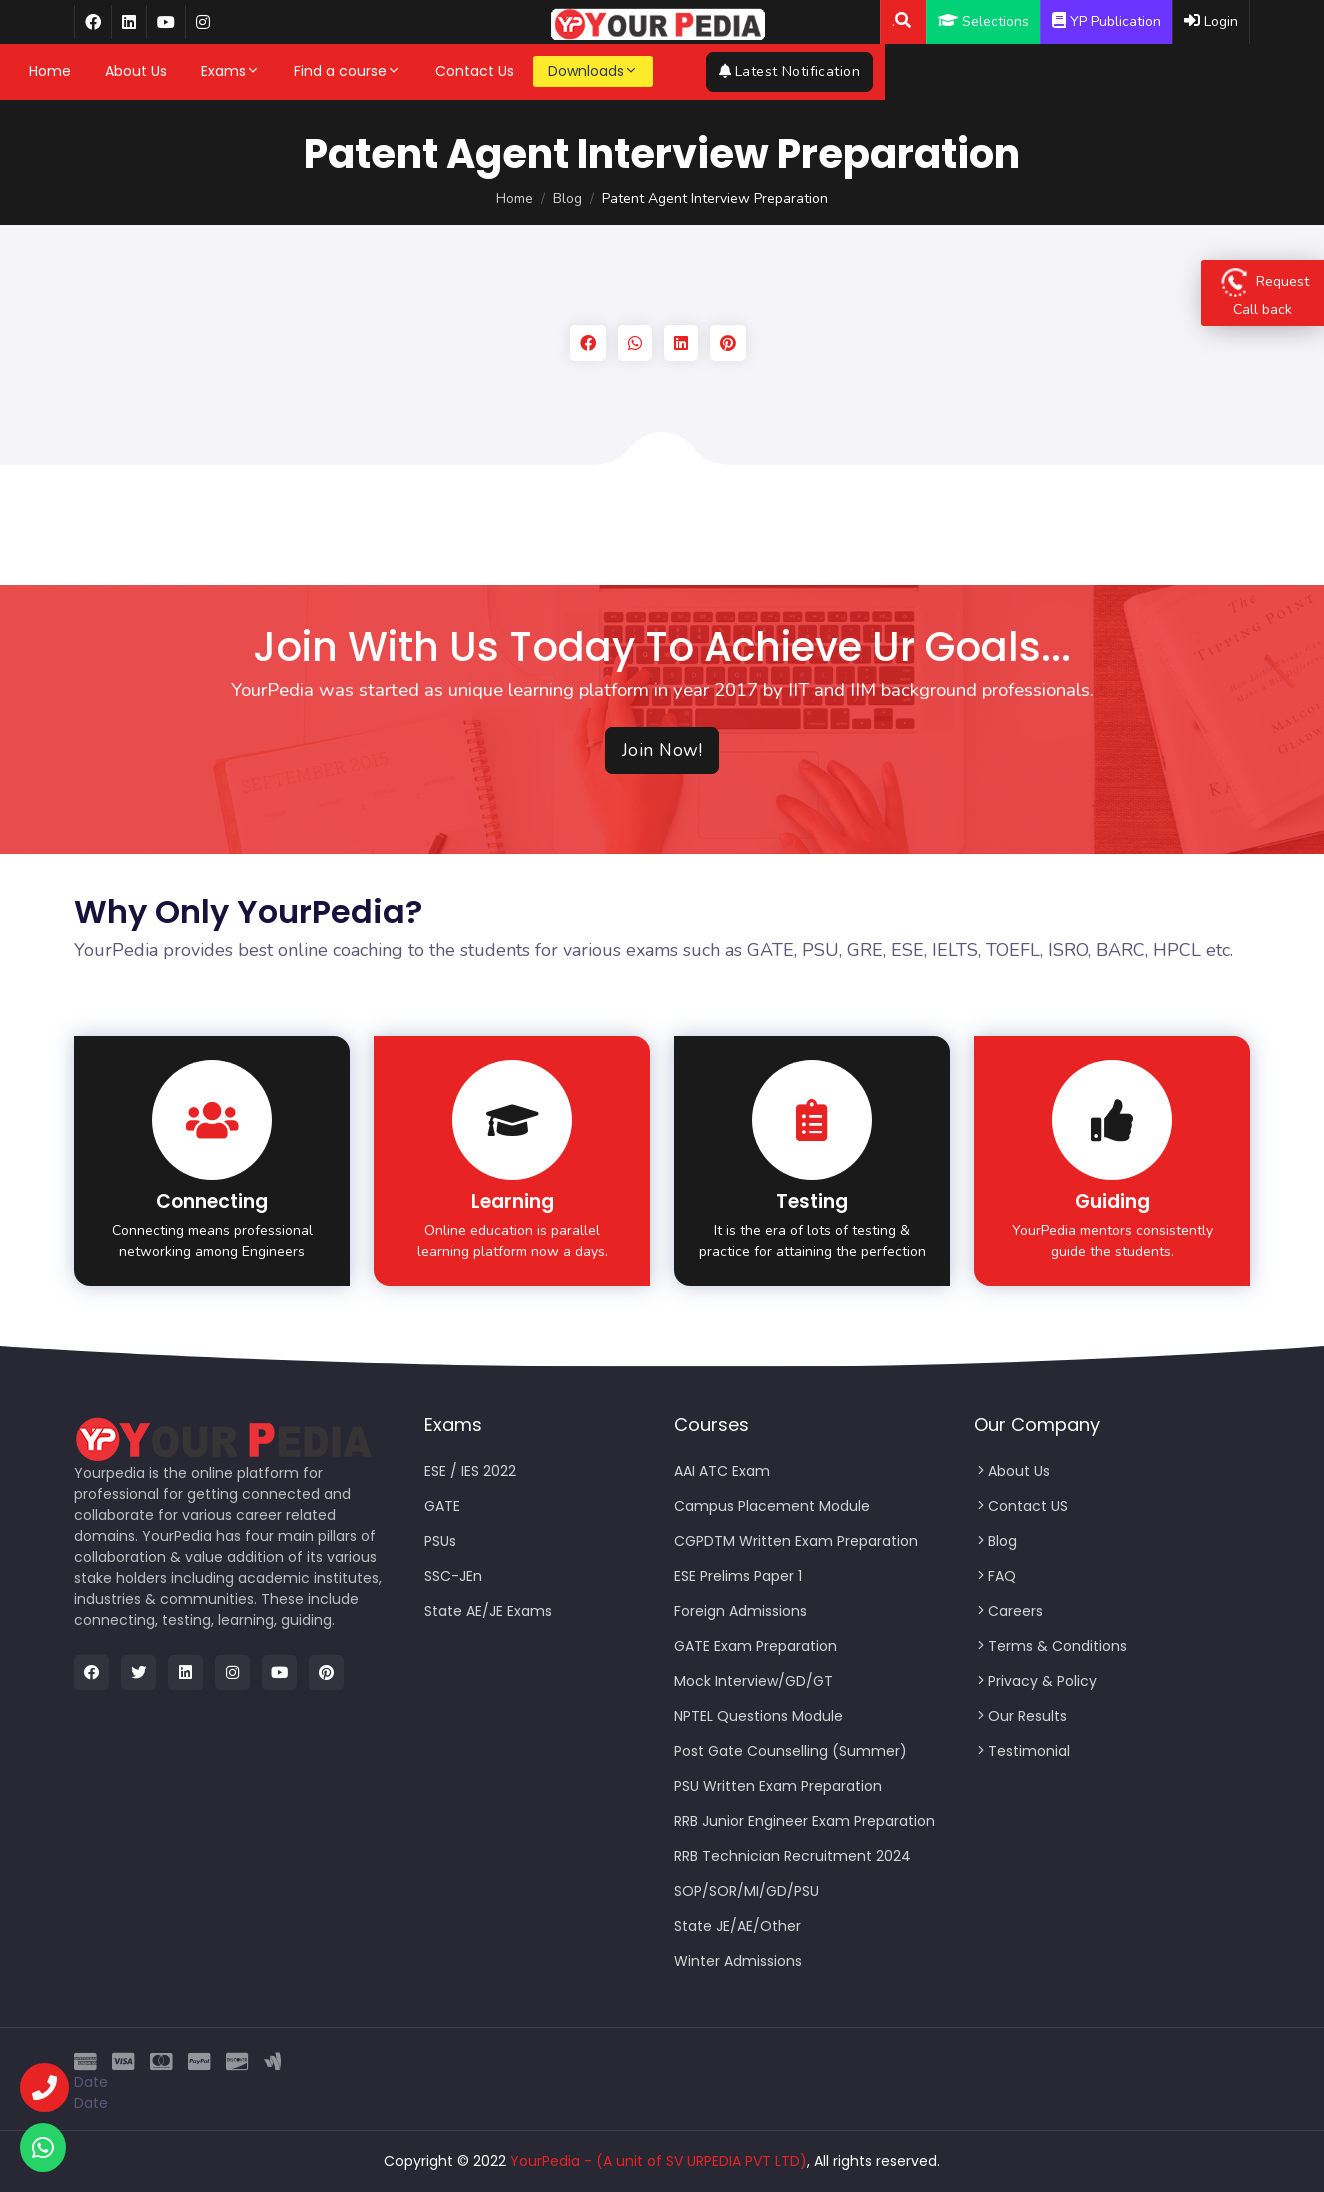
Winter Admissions (738, 1961)
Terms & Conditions (1050, 1646)
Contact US (1021, 1506)
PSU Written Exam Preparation (778, 1786)
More (758, 71)
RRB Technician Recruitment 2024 (792, 1856)
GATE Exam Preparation (755, 1646)
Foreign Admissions (740, 1611)
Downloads (655, 71)
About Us (198, 71)
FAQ (995, 1576)
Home (112, 71)
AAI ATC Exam (722, 1471)
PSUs (440, 1541)
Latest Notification (1166, 71)
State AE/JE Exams (488, 1611)
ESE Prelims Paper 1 (738, 1576)
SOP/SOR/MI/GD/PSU (746, 1891)
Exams (292, 71)
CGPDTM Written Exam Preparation (796, 1541)
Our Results (1020, 1716)
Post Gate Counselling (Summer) (790, 1751)
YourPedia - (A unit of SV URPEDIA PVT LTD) (658, 2161)
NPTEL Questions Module (758, 1716)
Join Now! (662, 750)
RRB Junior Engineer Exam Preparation (804, 1821)
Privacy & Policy (1035, 1681)
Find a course (409, 71)
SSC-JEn (453, 1576)
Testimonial (1022, 1751)
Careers (1008, 1611)
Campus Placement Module (772, 1506)
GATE (442, 1506)
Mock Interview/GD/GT (753, 1681)
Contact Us (536, 71)
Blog (567, 198)
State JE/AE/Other (737, 1926)
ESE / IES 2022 (470, 1471)
